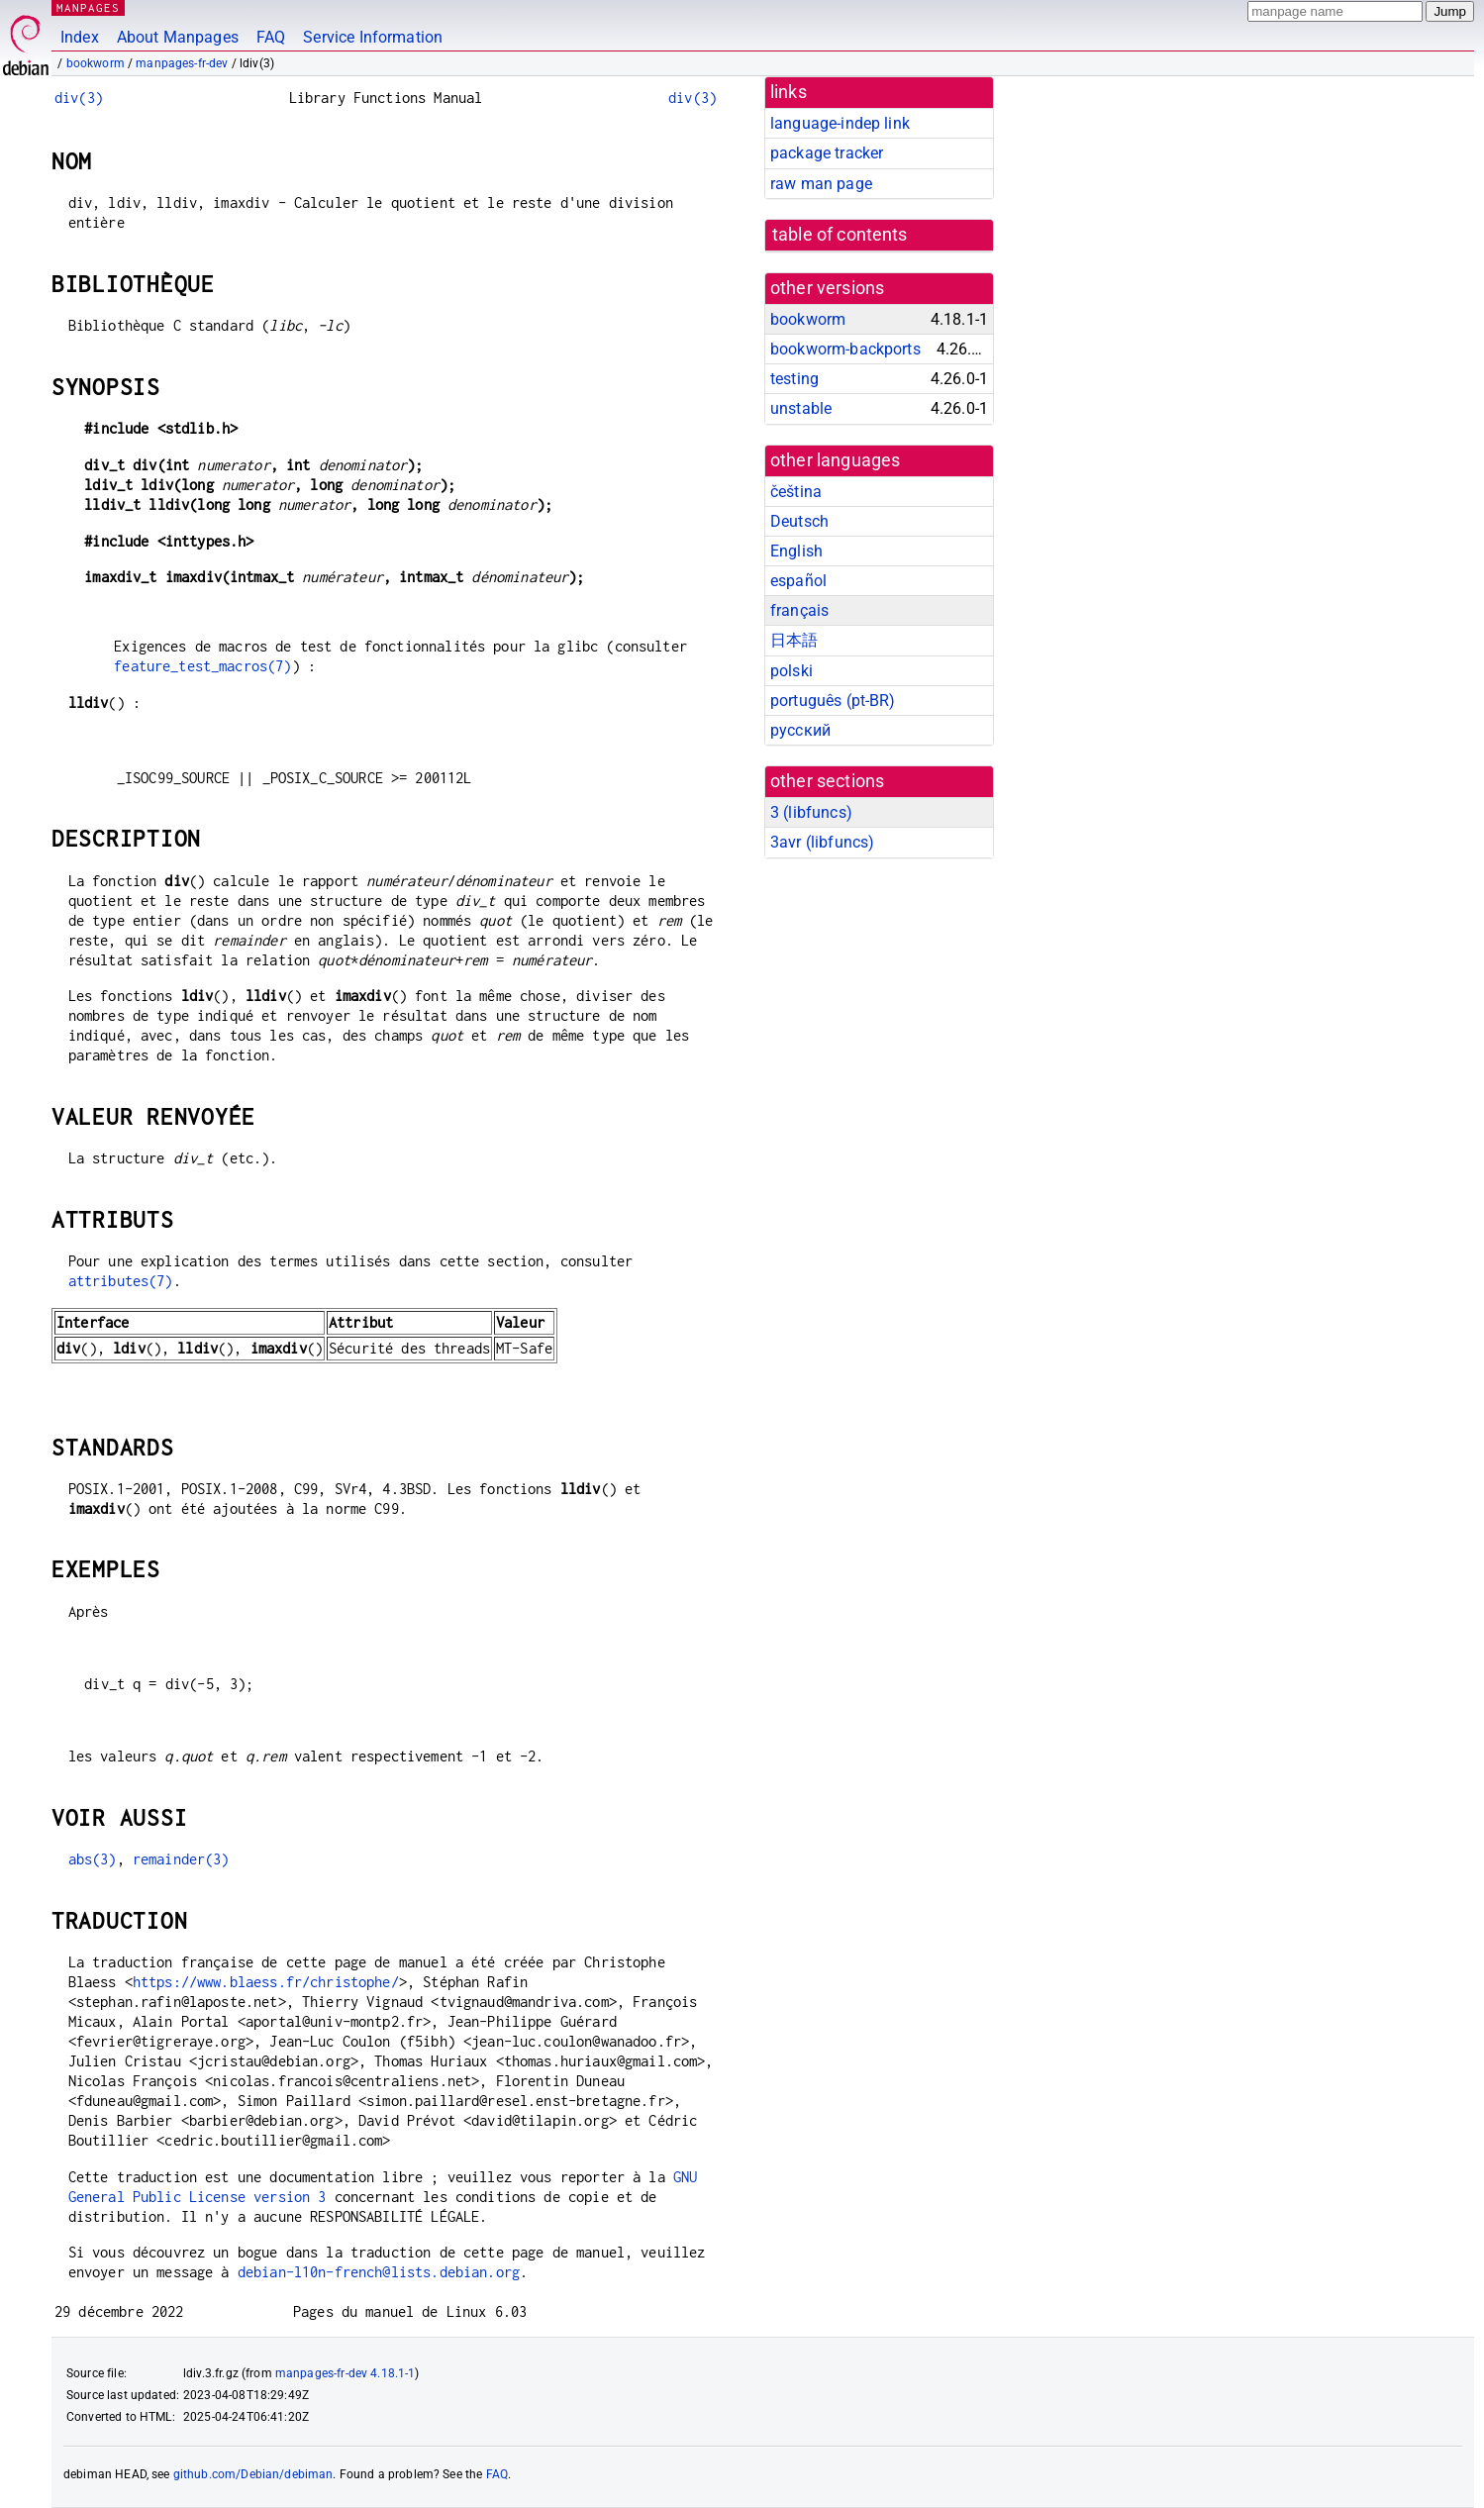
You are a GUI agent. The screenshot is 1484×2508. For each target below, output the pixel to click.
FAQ (270, 37)
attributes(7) (120, 1280)
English (796, 551)
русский (800, 730)
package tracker (826, 153)
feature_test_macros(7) (202, 665)
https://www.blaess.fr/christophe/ (266, 1981)
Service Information (373, 37)
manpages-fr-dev (182, 63)
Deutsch (799, 521)
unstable (801, 408)
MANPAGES (88, 7)
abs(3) (92, 1859)
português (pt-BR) (833, 700)
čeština (796, 491)
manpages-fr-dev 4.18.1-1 (345, 2373)
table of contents (840, 235)
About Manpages (178, 37)
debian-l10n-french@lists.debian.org (379, 2271)
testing (794, 378)
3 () (811, 812)
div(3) (78, 97)
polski (791, 670)
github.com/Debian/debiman (253, 2474)
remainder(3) (181, 1859)
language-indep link (840, 123)
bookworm (95, 63)
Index (79, 37)
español (798, 580)
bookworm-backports (845, 349)
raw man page (821, 183)
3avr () (822, 842)
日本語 (794, 640)
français (799, 610)
